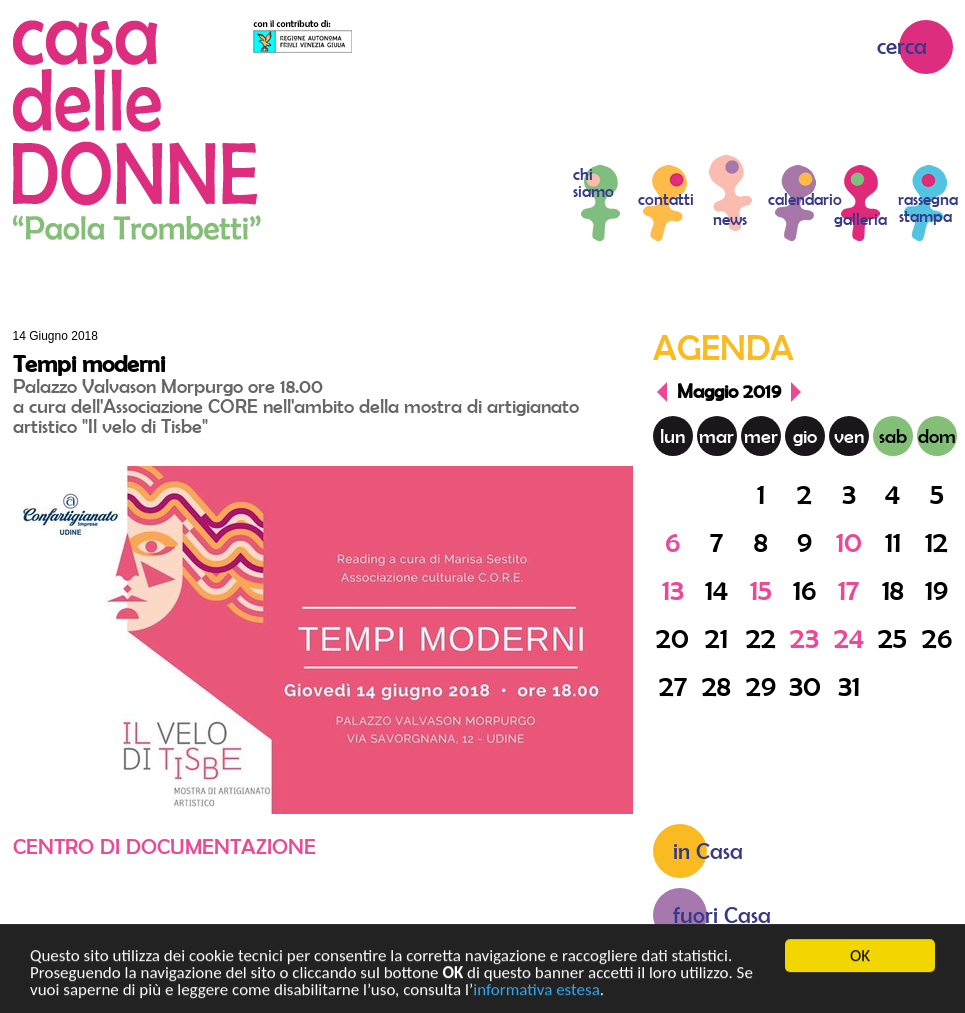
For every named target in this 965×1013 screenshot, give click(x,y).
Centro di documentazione (164, 846)
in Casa (708, 851)
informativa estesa (536, 993)
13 (673, 589)
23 (804, 637)
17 (848, 589)
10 (849, 541)
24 (849, 637)
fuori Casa (722, 915)
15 (761, 589)
